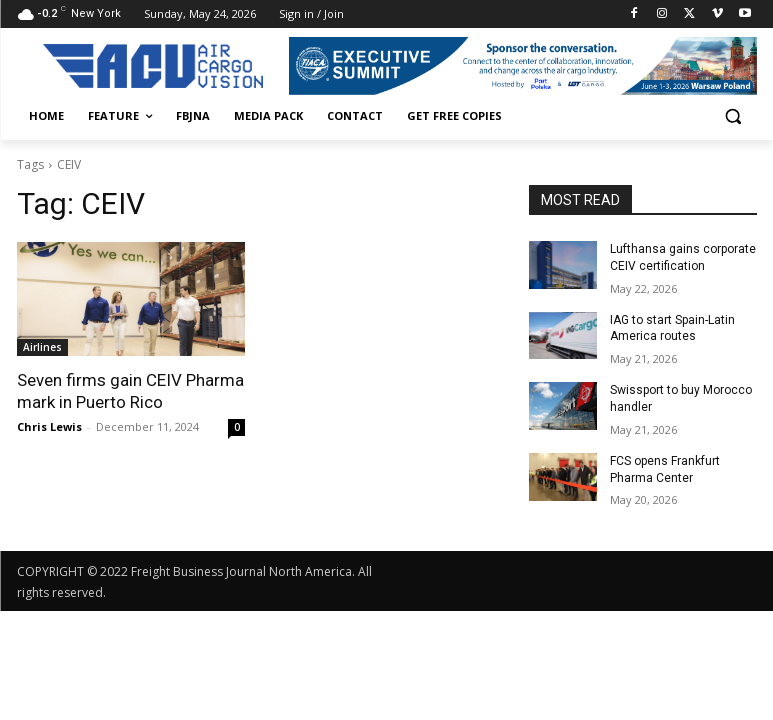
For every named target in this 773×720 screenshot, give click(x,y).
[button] (733, 116)
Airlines (42, 347)
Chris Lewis (49, 426)
